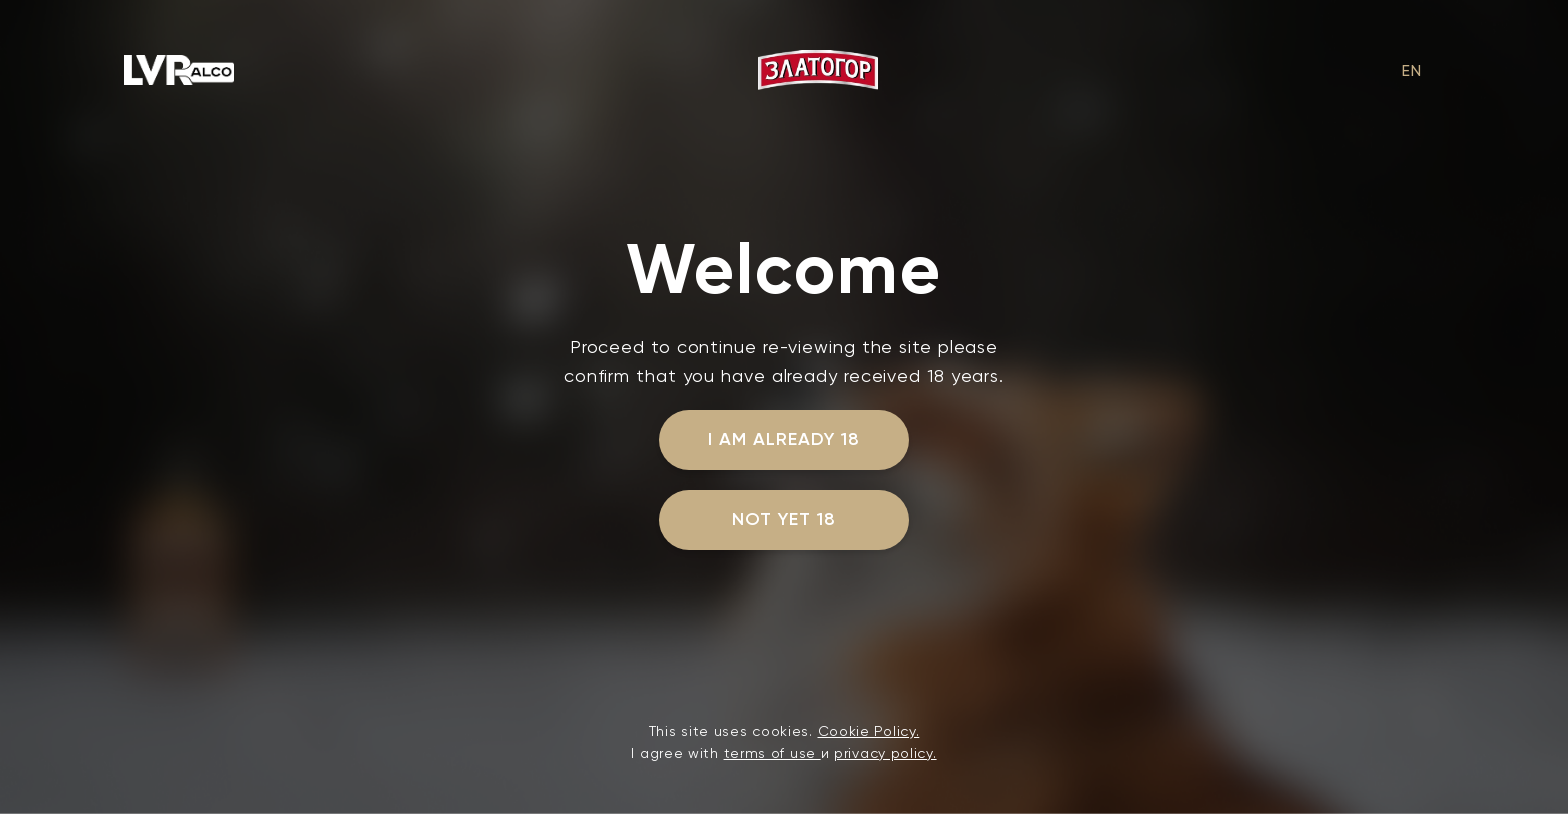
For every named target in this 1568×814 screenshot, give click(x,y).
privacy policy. (885, 753)
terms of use (772, 753)
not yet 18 (784, 519)
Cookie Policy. (869, 731)
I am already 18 (783, 439)
